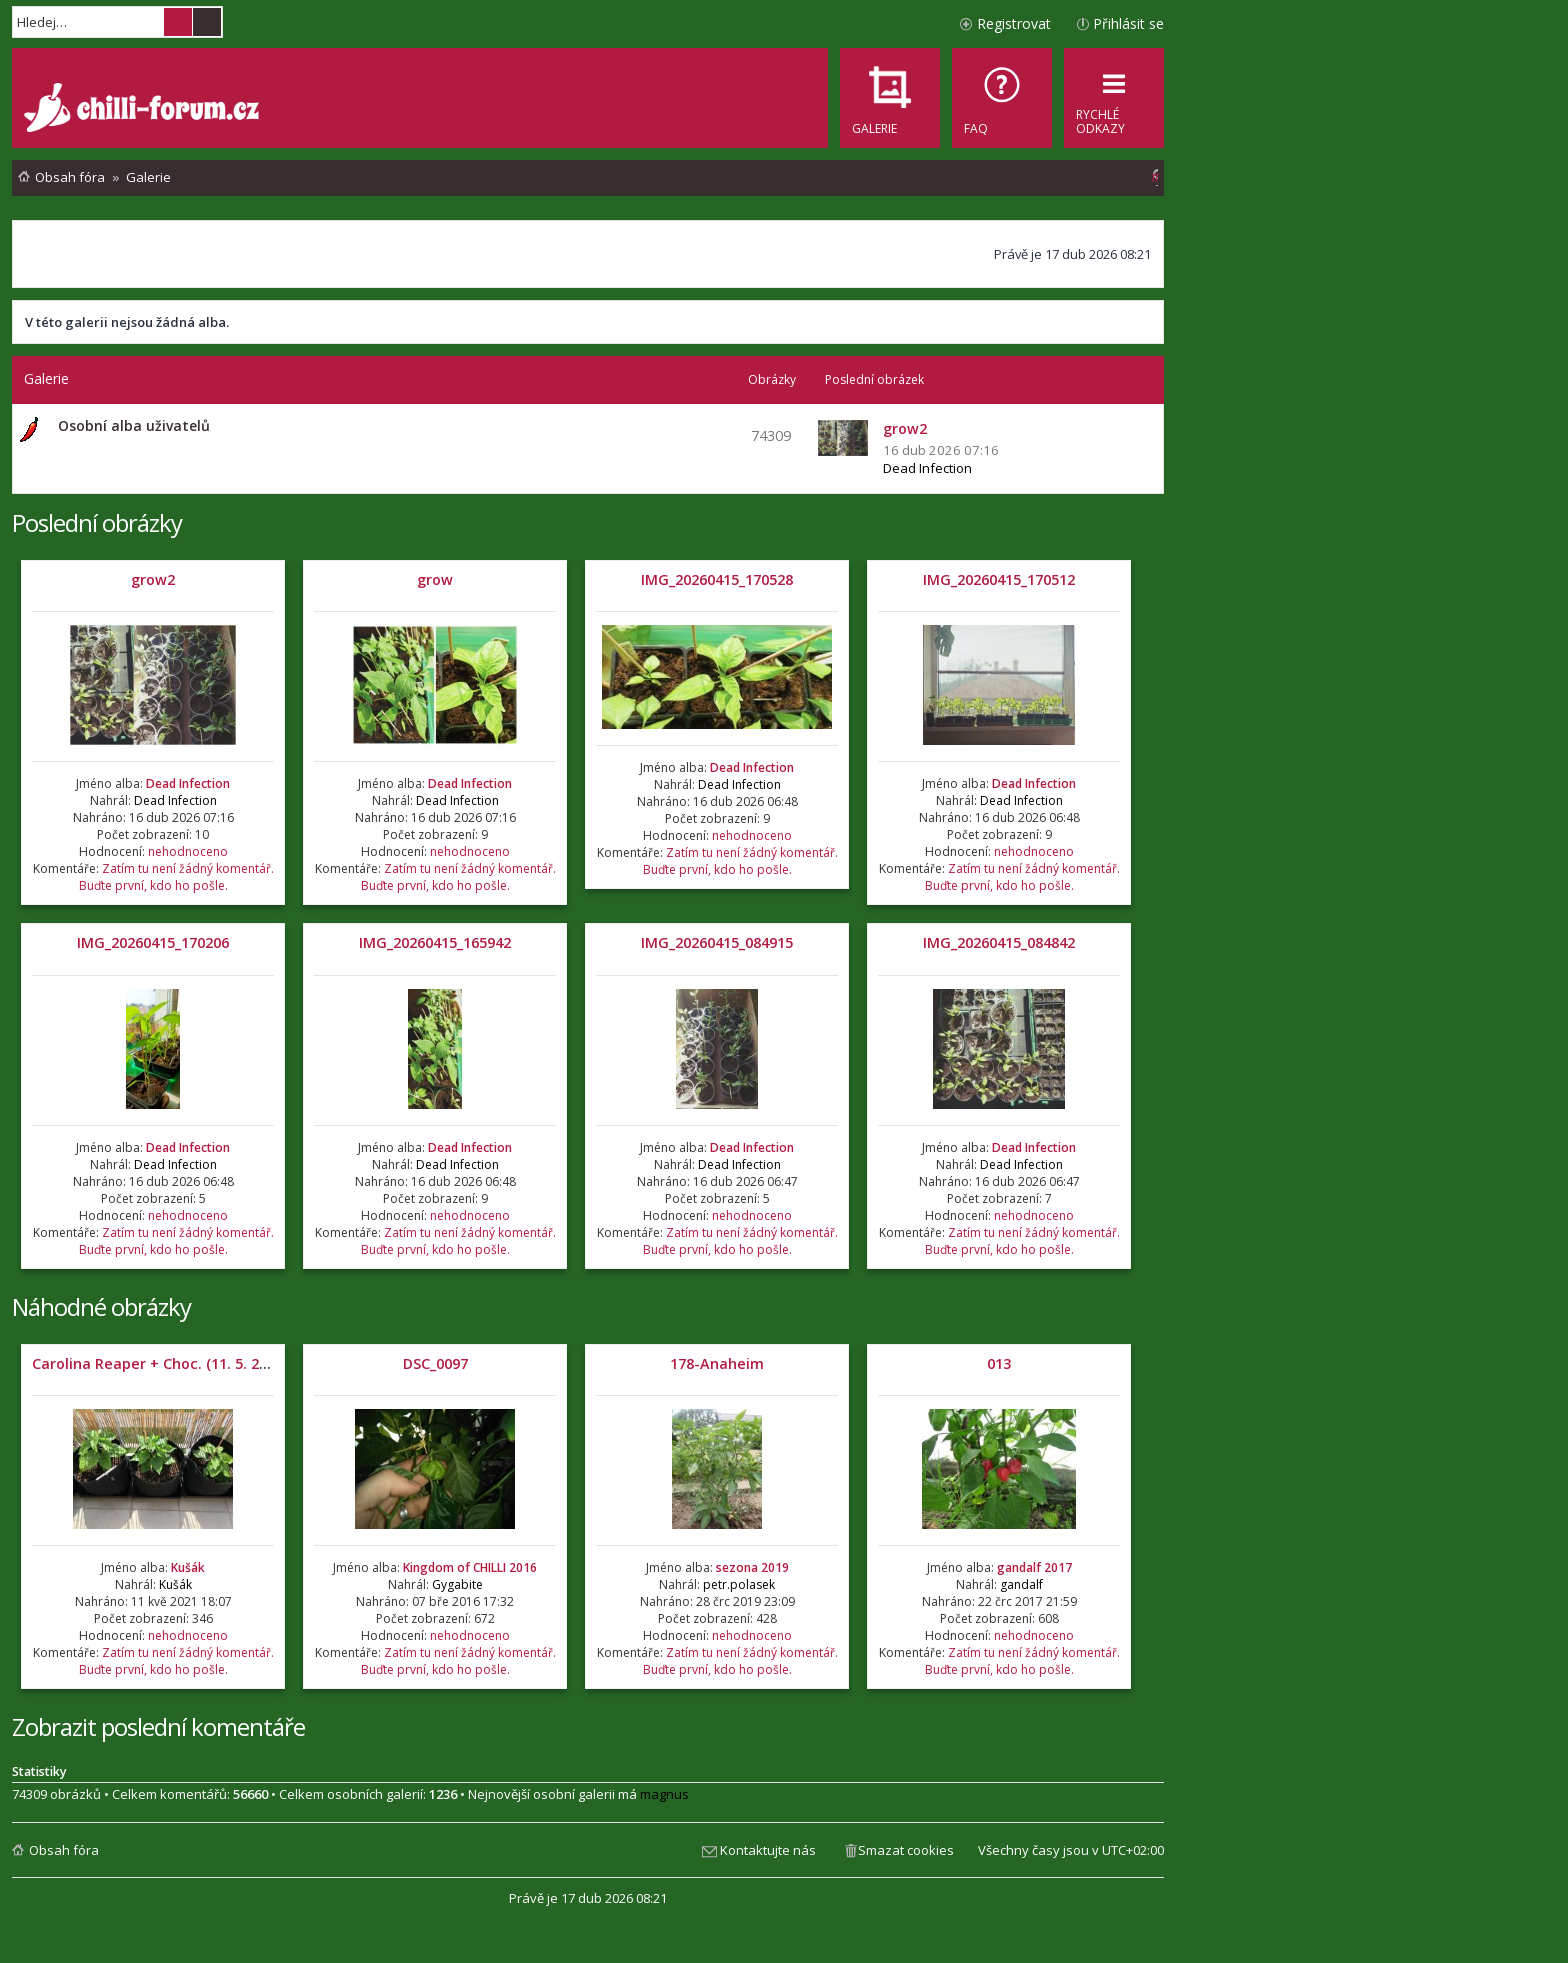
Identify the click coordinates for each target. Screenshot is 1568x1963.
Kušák (188, 1567)
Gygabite (457, 1584)
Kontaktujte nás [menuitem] (768, 1850)
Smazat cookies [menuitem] (906, 1850)
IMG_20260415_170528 (717, 579)
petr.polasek (739, 1584)
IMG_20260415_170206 (153, 942)
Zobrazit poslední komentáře (158, 1726)
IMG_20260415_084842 (999, 942)
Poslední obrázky (97, 522)
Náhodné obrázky (101, 1306)
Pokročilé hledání (207, 22)
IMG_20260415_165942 (435, 942)
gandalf (1021, 1584)
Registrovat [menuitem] (1014, 23)
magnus (664, 1794)
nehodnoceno (188, 851)
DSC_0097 (435, 1363)
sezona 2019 (752, 1567)
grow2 (153, 579)
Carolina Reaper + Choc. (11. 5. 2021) (159, 1363)
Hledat (178, 22)
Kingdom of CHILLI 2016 (470, 1567)
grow (435, 579)
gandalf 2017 (1034, 1567)
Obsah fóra (64, 1850)
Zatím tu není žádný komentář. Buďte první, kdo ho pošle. (176, 877)
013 (999, 1363)
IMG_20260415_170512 (999, 579)
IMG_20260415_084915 (717, 942)
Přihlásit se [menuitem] (1128, 23)
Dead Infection (927, 468)
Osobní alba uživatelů (134, 425)
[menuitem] (1002, 98)
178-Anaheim (717, 1363)
